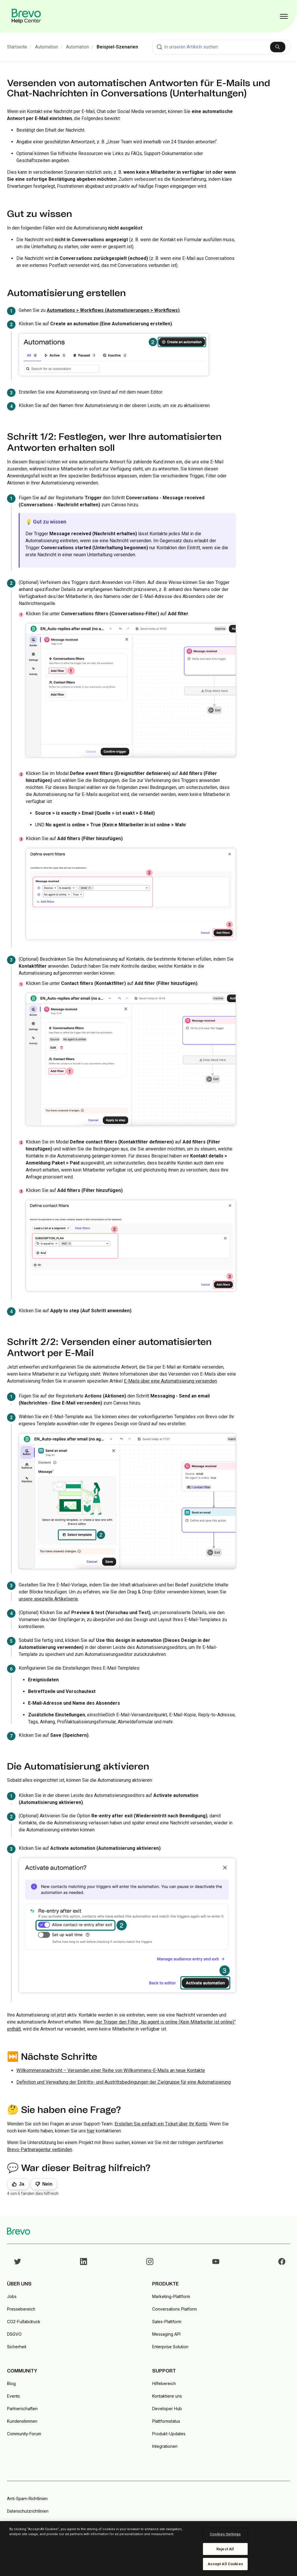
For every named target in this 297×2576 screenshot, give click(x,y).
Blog (11, 2383)
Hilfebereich (164, 2383)
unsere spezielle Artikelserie (48, 1599)
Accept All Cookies (225, 2564)
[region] (148, 2548)
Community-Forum (24, 2433)
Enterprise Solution (170, 2346)
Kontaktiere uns (167, 2396)
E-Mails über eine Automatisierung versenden (170, 1381)
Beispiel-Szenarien (117, 47)
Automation (46, 47)
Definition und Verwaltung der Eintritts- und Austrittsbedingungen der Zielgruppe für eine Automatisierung (123, 2082)
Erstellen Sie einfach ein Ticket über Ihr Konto (160, 2124)
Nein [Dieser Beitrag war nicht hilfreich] (47, 2184)
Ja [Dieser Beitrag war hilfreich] (21, 2184)
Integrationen (165, 2446)
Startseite (17, 47)
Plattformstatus (166, 2421)
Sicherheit (16, 2346)
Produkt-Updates (168, 2433)
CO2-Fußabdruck (23, 2321)
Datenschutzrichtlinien (27, 2511)
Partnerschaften (22, 2408)
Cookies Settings (225, 2534)
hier (91, 2131)
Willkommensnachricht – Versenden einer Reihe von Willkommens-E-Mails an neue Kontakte (110, 2070)
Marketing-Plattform (171, 2296)
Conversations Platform (174, 2308)
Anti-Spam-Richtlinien (27, 2498)
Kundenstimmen (22, 2421)
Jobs (12, 2296)
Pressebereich (21, 2308)
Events (13, 2396)
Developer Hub (167, 2408)
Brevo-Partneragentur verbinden (39, 2149)
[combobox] (221, 47)
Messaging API (166, 2334)
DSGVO (14, 2334)
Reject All (225, 2549)
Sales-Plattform (166, 2321)
